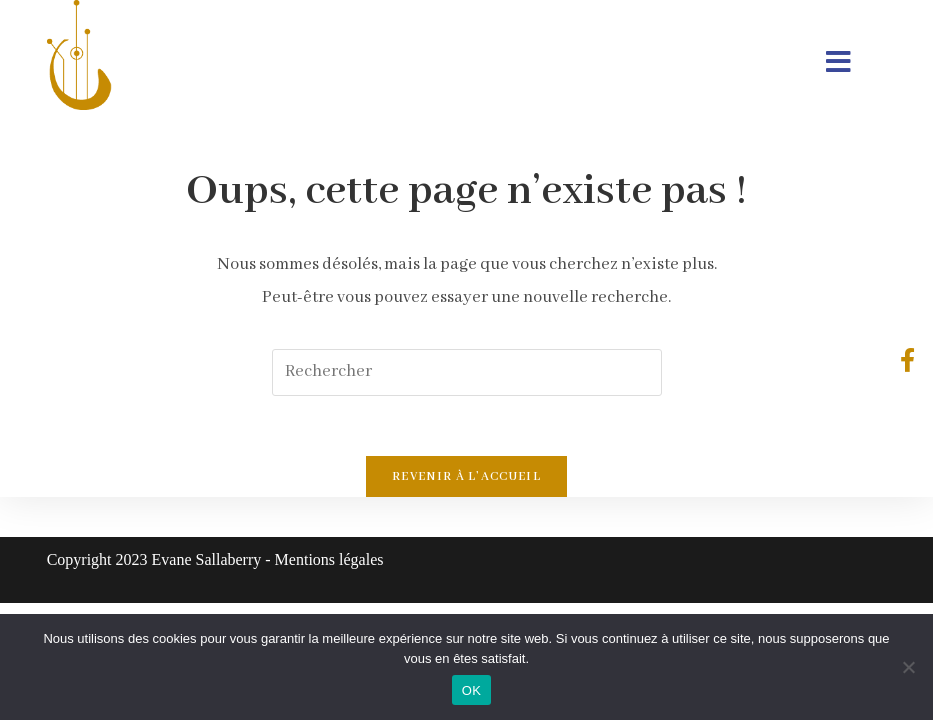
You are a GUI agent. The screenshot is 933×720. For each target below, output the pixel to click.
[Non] (908, 667)
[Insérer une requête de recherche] (467, 372)
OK (471, 690)
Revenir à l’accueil (466, 476)
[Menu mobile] (838, 65)
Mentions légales (329, 559)
